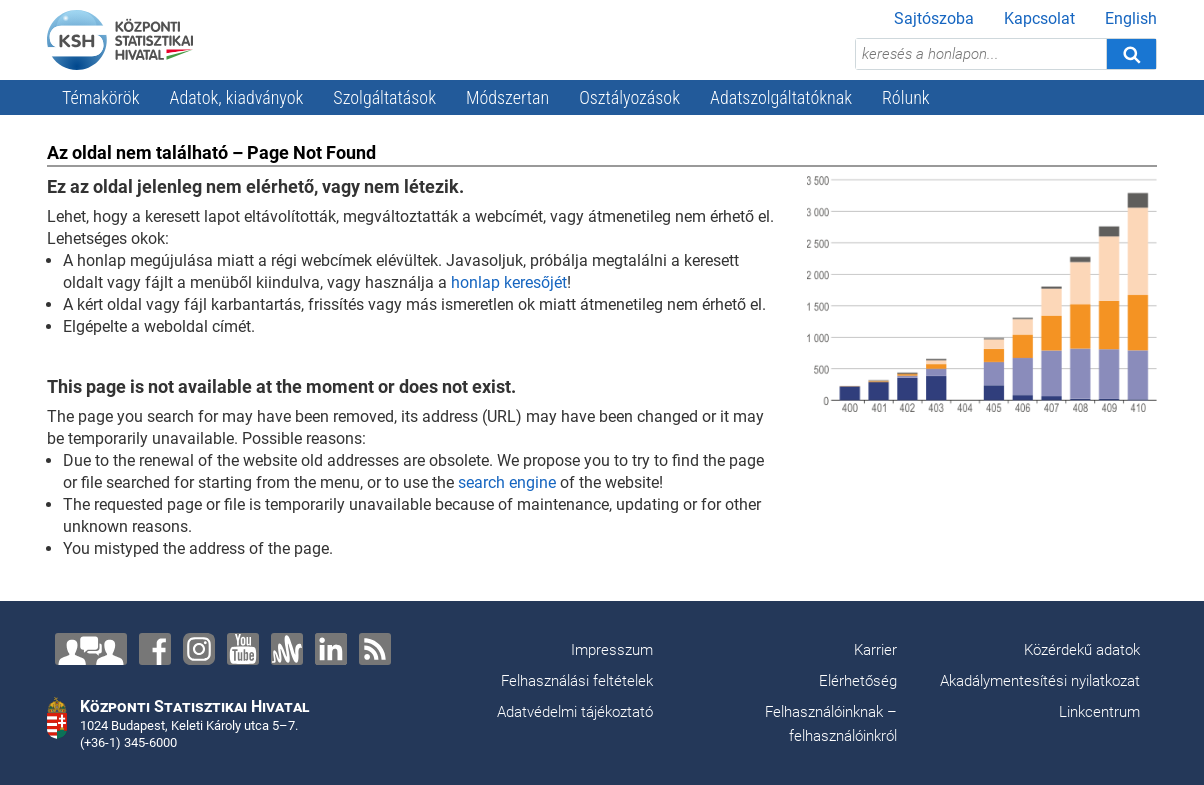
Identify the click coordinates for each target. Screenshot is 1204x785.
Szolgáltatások (384, 97)
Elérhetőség (858, 681)
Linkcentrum (1099, 712)
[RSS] (375, 649)
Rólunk (906, 97)
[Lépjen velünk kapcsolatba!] (91, 649)
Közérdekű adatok (1082, 650)
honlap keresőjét (509, 282)
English (1131, 18)
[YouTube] (243, 649)
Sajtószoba (934, 18)
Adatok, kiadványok (237, 97)
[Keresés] (1131, 54)
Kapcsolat (1039, 18)
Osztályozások (629, 97)
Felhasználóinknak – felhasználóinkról (831, 724)
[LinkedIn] (331, 649)
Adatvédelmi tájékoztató (575, 712)
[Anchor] (287, 649)
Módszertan (507, 97)
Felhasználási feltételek (577, 681)
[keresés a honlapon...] (981, 54)
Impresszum (612, 650)
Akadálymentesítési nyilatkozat (1040, 681)
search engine (507, 482)
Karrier (875, 650)
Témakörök (101, 97)
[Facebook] (155, 649)
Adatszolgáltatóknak (781, 97)
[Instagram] (199, 649)
